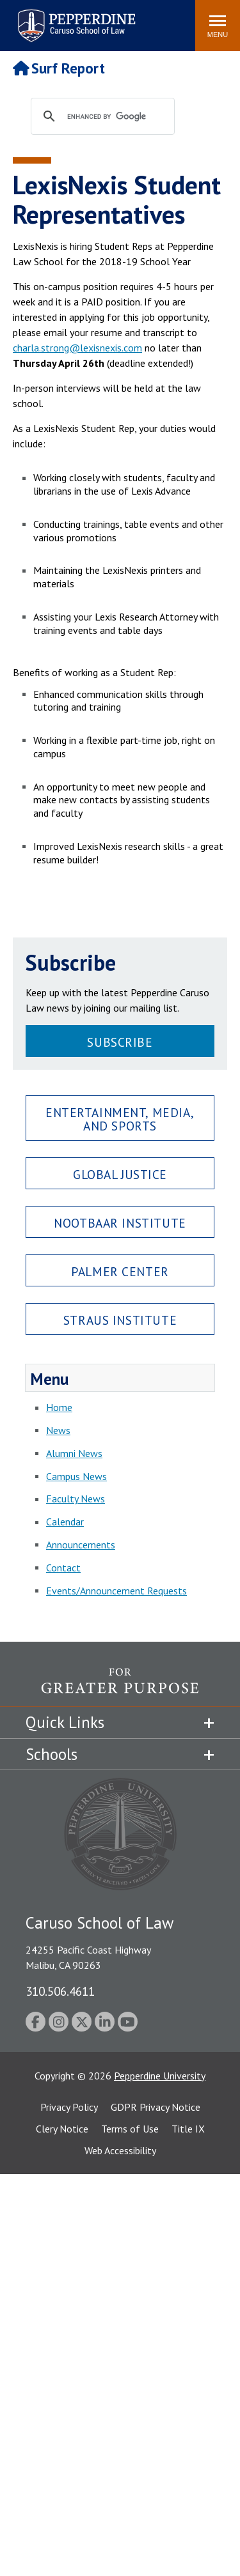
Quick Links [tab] (65, 1722)
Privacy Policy (69, 2107)
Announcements (80, 1544)
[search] (115, 117)
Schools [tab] (51, 1754)
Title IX (188, 2128)
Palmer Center (120, 1271)
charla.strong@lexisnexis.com (77, 347)
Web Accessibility (120, 2150)
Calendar (65, 1521)
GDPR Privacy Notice (155, 2107)
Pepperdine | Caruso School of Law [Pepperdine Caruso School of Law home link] (75, 17)
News (58, 1430)
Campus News (76, 1476)
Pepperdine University (159, 2075)
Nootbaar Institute (120, 1223)
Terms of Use (130, 2128)
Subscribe (119, 1042)
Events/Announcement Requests (116, 1590)
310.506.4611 (60, 1991)
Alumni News (74, 1453)
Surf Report (59, 68)
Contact (63, 1567)
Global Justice (120, 1174)
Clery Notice (62, 2128)
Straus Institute (120, 1320)
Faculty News (75, 1498)
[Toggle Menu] (217, 25)
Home (59, 1407)
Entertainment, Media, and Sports (120, 1119)
